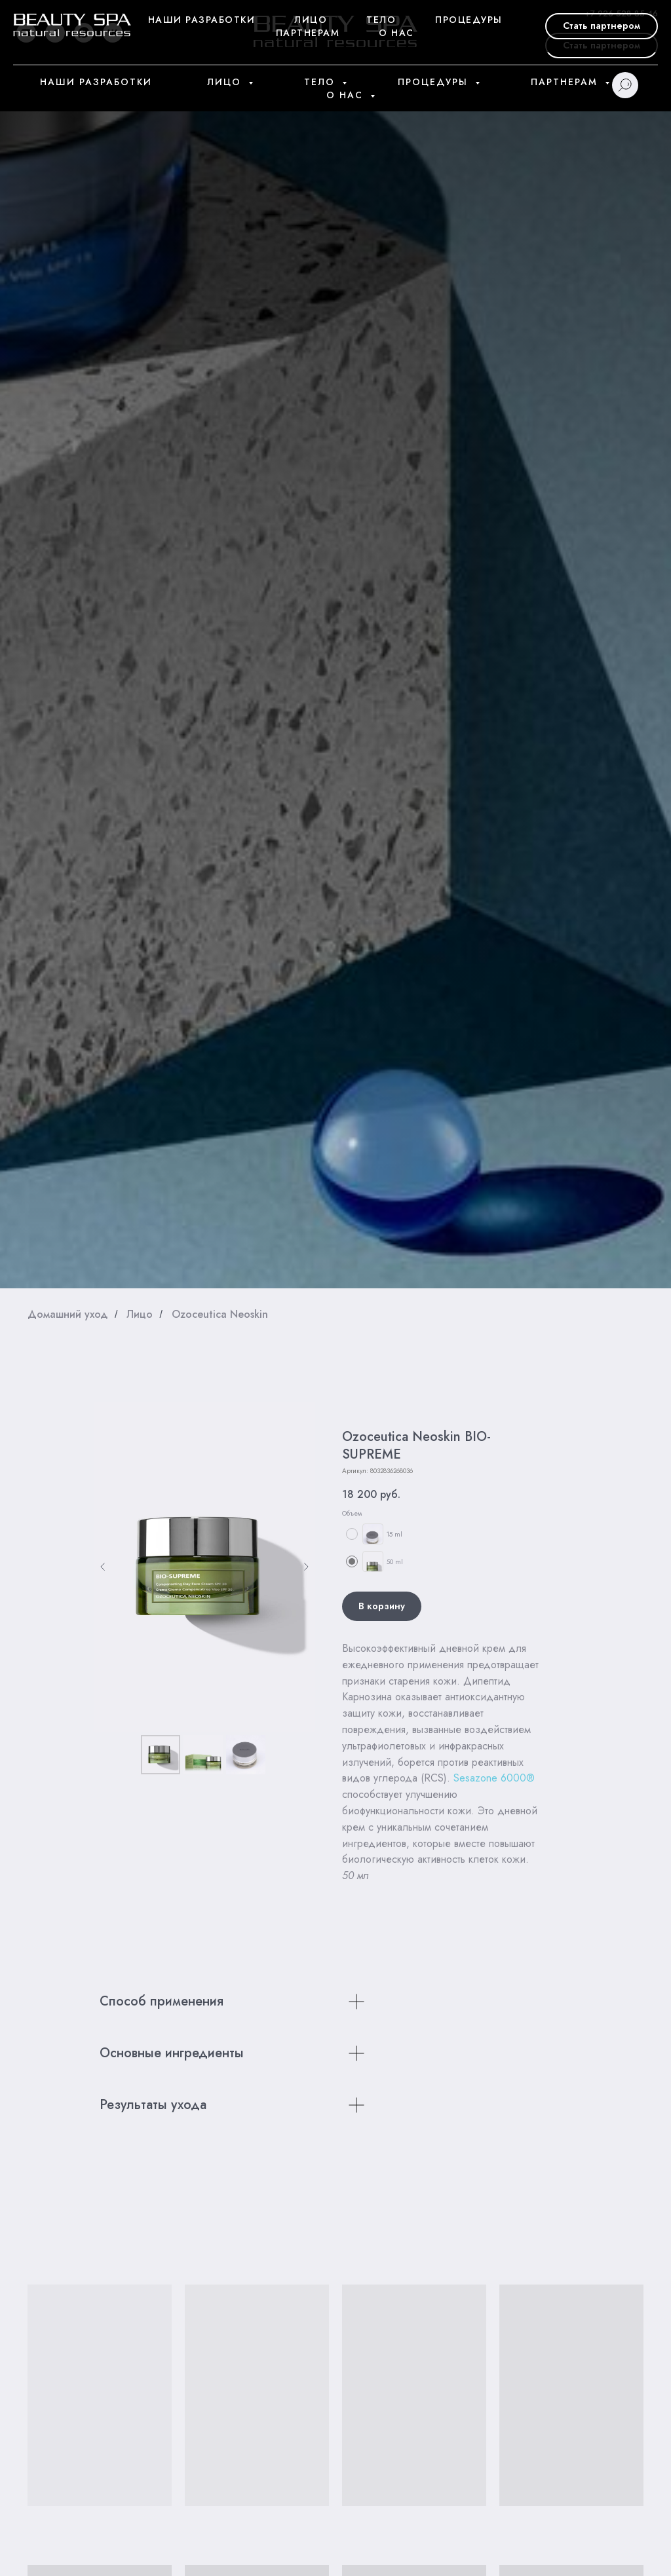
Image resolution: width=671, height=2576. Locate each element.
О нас (346, 95)
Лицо (226, 81)
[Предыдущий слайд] (103, 1567)
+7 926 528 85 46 (621, 13)
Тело (321, 81)
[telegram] (55, 33)
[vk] (113, 33)
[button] (601, 46)
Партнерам (566, 81)
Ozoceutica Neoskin (220, 1314)
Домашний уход (68, 1314)
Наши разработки (96, 81)
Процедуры (435, 81)
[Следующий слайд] (306, 1567)
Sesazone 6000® (494, 1777)
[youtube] (26, 33)
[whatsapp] (84, 33)
